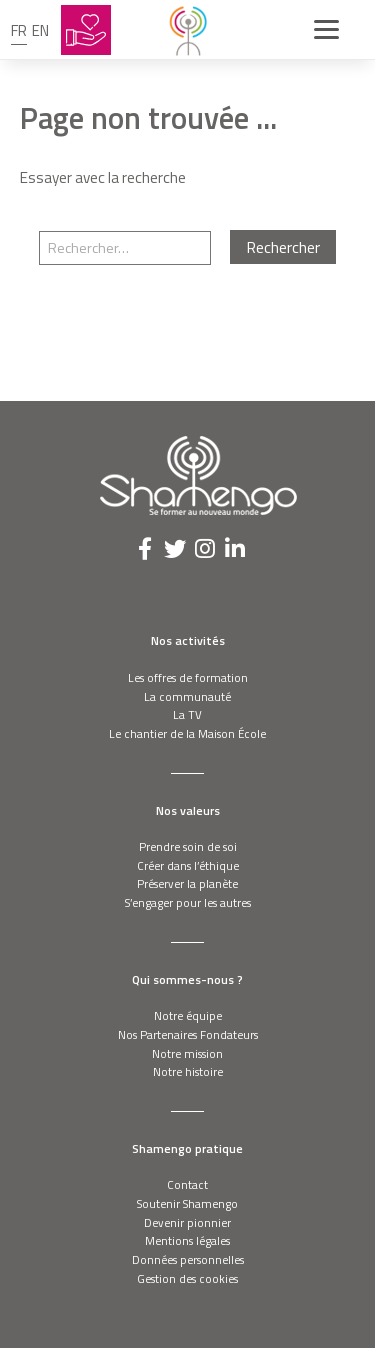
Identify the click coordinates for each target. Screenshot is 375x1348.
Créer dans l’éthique (188, 865)
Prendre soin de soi (188, 846)
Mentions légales (187, 1240)
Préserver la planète (187, 883)
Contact (187, 1184)
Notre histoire (188, 1071)
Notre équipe (188, 1015)
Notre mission (187, 1053)
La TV (187, 714)
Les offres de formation (188, 677)
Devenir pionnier (187, 1222)
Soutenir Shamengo (187, 1203)
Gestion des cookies (187, 1278)
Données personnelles (188, 1259)
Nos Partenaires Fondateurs (188, 1034)
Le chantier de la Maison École (187, 733)
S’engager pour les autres (188, 902)
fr (19, 30)
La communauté (187, 696)
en (40, 30)
